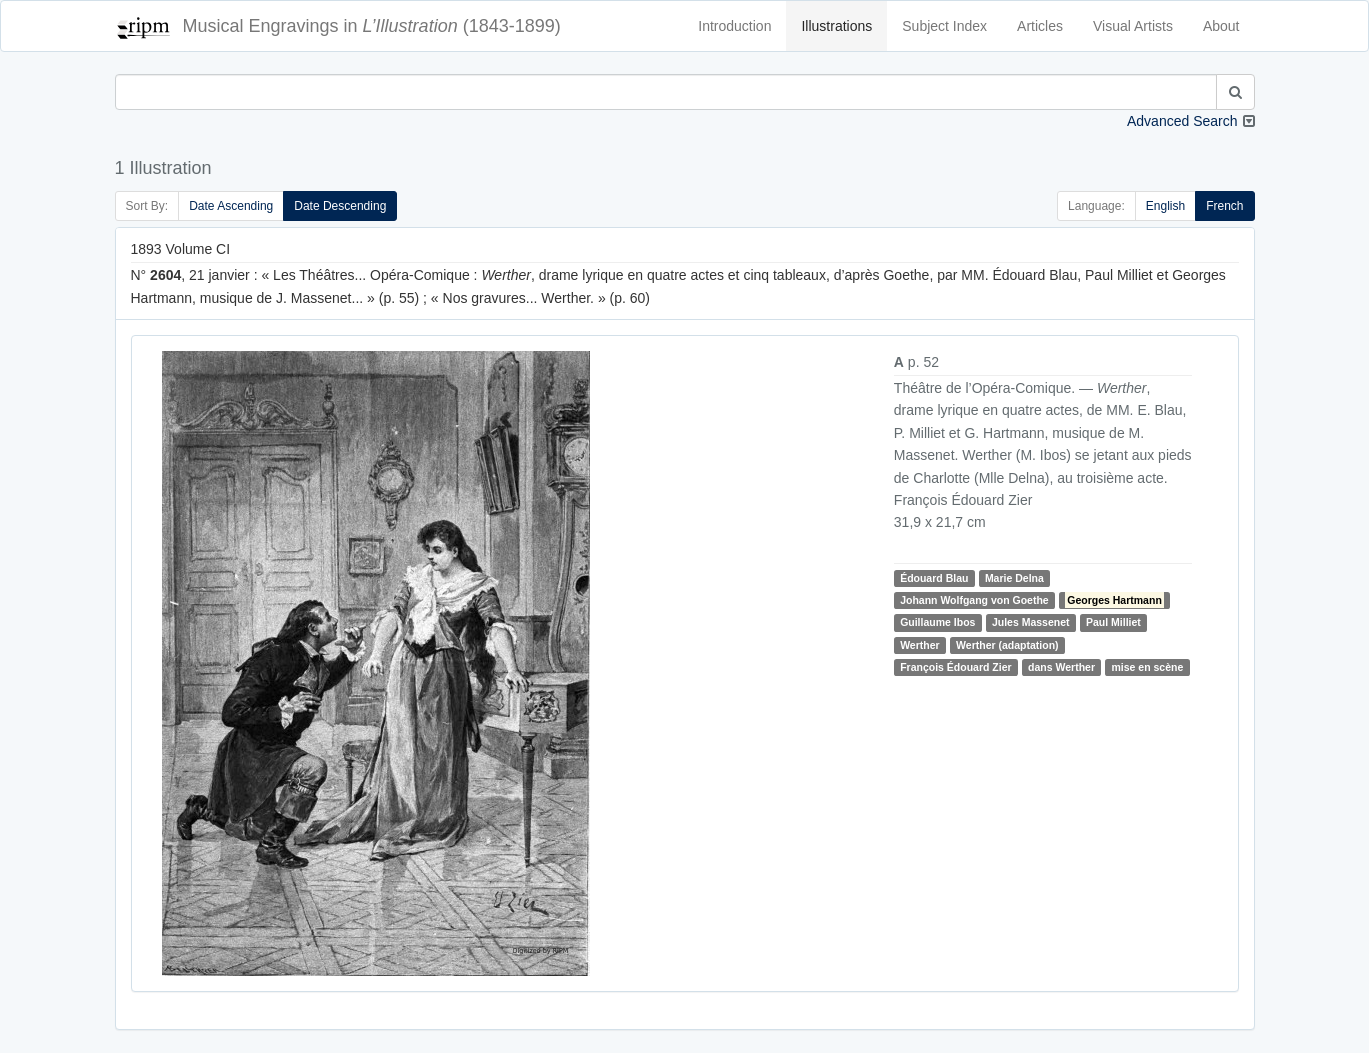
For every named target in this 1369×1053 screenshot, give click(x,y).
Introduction (734, 26)
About (1221, 26)
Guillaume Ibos (937, 622)
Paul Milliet (1113, 622)
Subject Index (944, 26)
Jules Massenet (1031, 622)
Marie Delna (1014, 578)
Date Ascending (231, 206)
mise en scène (1147, 667)
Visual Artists (1133, 26)
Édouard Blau (934, 578)
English (1165, 206)
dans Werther (1061, 667)
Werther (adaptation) (1007, 645)
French (1224, 206)
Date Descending (340, 206)
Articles (1040, 26)
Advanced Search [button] (1182, 121)
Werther (919, 645)
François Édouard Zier (955, 667)
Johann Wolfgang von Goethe (974, 600)
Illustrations (836, 26)
